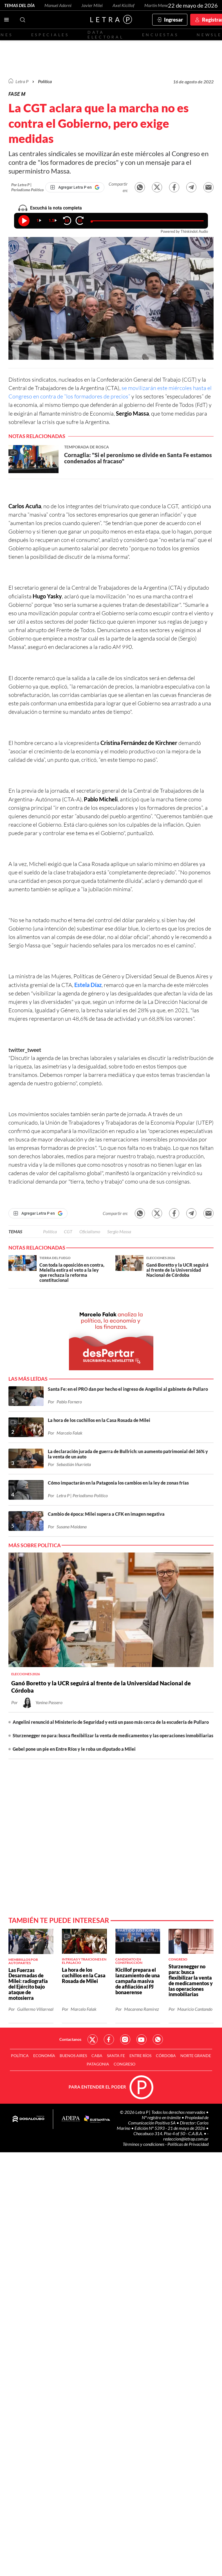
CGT (68, 1231)
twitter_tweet (24, 1049)
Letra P (21, 81)
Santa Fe (116, 2055)
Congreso (124, 2064)
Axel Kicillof (123, 5)
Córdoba (166, 2055)
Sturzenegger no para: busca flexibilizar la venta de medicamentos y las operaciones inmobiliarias (113, 1735)
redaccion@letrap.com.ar (185, 2138)
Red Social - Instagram (125, 2039)
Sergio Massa (119, 1231)
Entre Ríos (140, 2055)
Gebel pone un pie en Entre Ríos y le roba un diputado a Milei (74, 1749)
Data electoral (106, 34)
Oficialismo (89, 1231)
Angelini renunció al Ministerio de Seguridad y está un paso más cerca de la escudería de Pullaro (111, 1722)
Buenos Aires (73, 2055)
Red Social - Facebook (109, 2039)
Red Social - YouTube (141, 2039)
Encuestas (160, 34)
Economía (44, 2055)
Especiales (50, 34)
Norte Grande (195, 2055)
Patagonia (98, 2064)
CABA (96, 2055)
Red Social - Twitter (92, 2039)
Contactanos (70, 2039)
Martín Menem (158, 5)
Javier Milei (92, 5)
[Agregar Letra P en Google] (74, 187)
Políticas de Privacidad (187, 2144)
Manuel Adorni (57, 5)
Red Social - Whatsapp (158, 2039)
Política (45, 81)
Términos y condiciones (144, 2144)
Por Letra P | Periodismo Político (27, 187)
